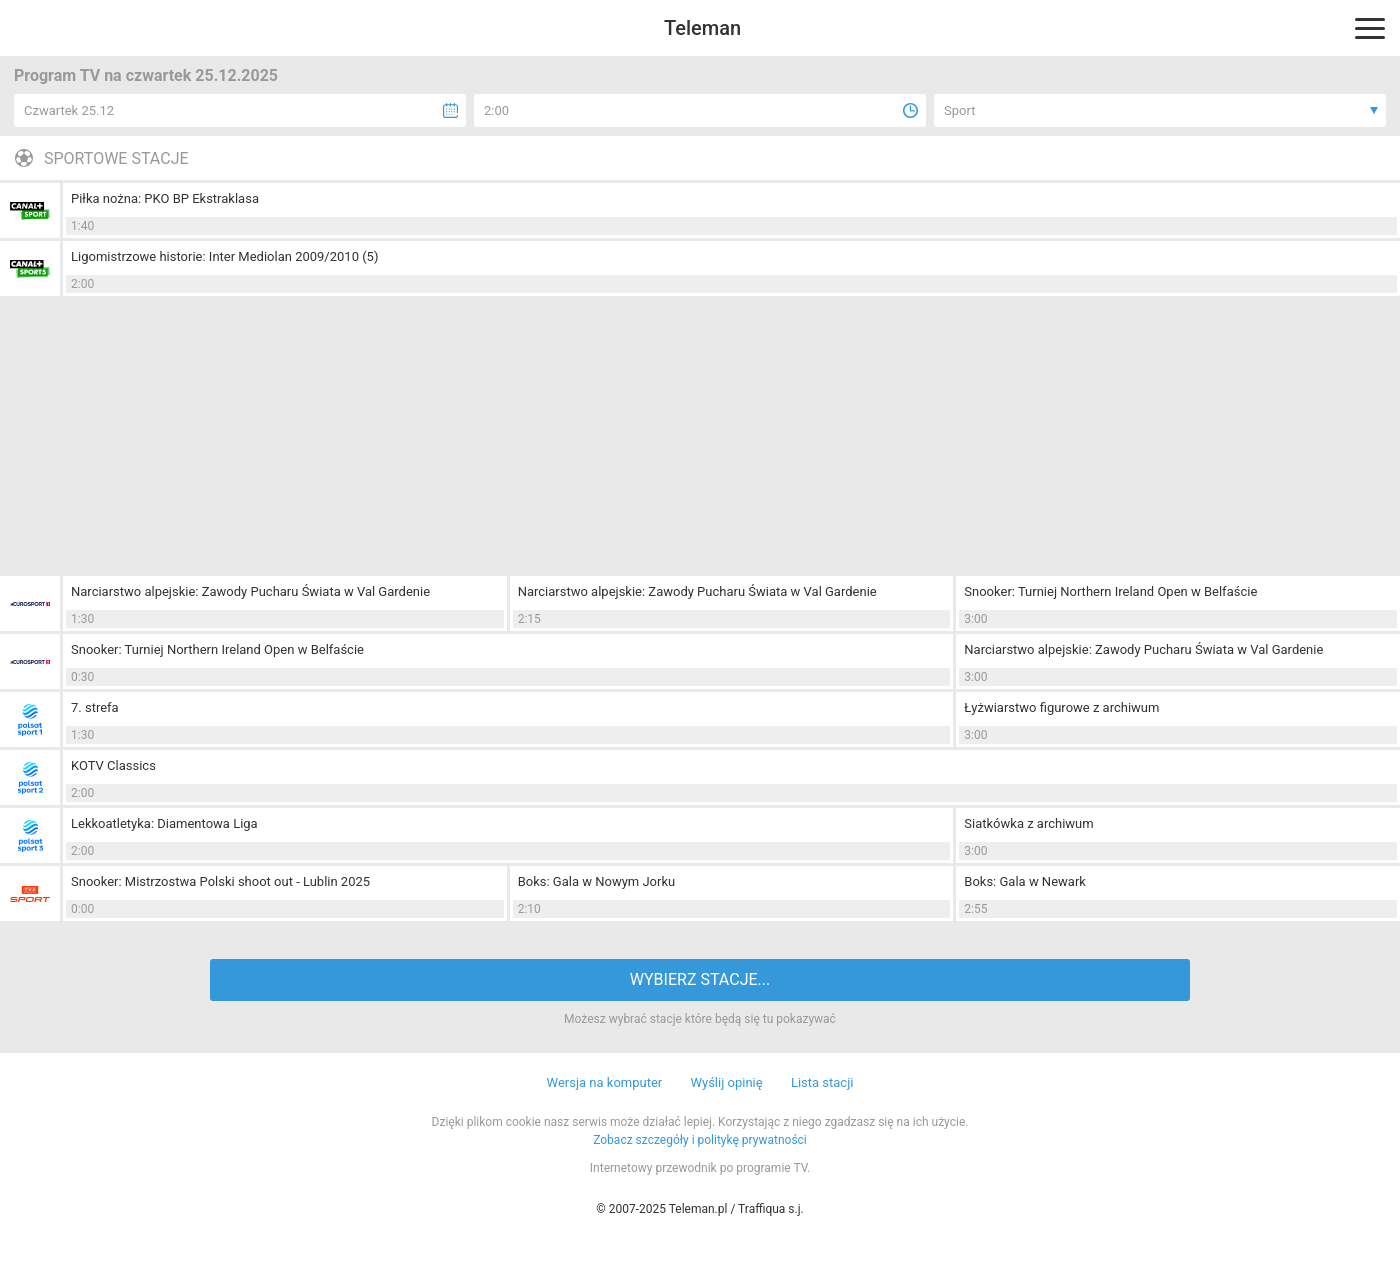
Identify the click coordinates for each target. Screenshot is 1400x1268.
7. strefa (95, 707)
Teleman (702, 28)
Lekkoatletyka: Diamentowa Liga (164, 823)
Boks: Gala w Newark (1025, 881)
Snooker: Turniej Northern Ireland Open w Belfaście (1110, 591)
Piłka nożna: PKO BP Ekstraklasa (165, 198)
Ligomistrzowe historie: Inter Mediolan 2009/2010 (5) (224, 256)
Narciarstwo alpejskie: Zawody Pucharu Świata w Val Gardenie (250, 591)
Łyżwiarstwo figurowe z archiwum (1061, 707)
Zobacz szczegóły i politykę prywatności (700, 1140)
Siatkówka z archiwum (1028, 823)
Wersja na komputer (605, 1082)
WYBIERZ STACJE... (700, 979)
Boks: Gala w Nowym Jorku (597, 881)
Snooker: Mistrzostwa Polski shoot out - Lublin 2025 (220, 881)
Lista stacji (822, 1082)
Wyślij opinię (726, 1082)
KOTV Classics (113, 765)
